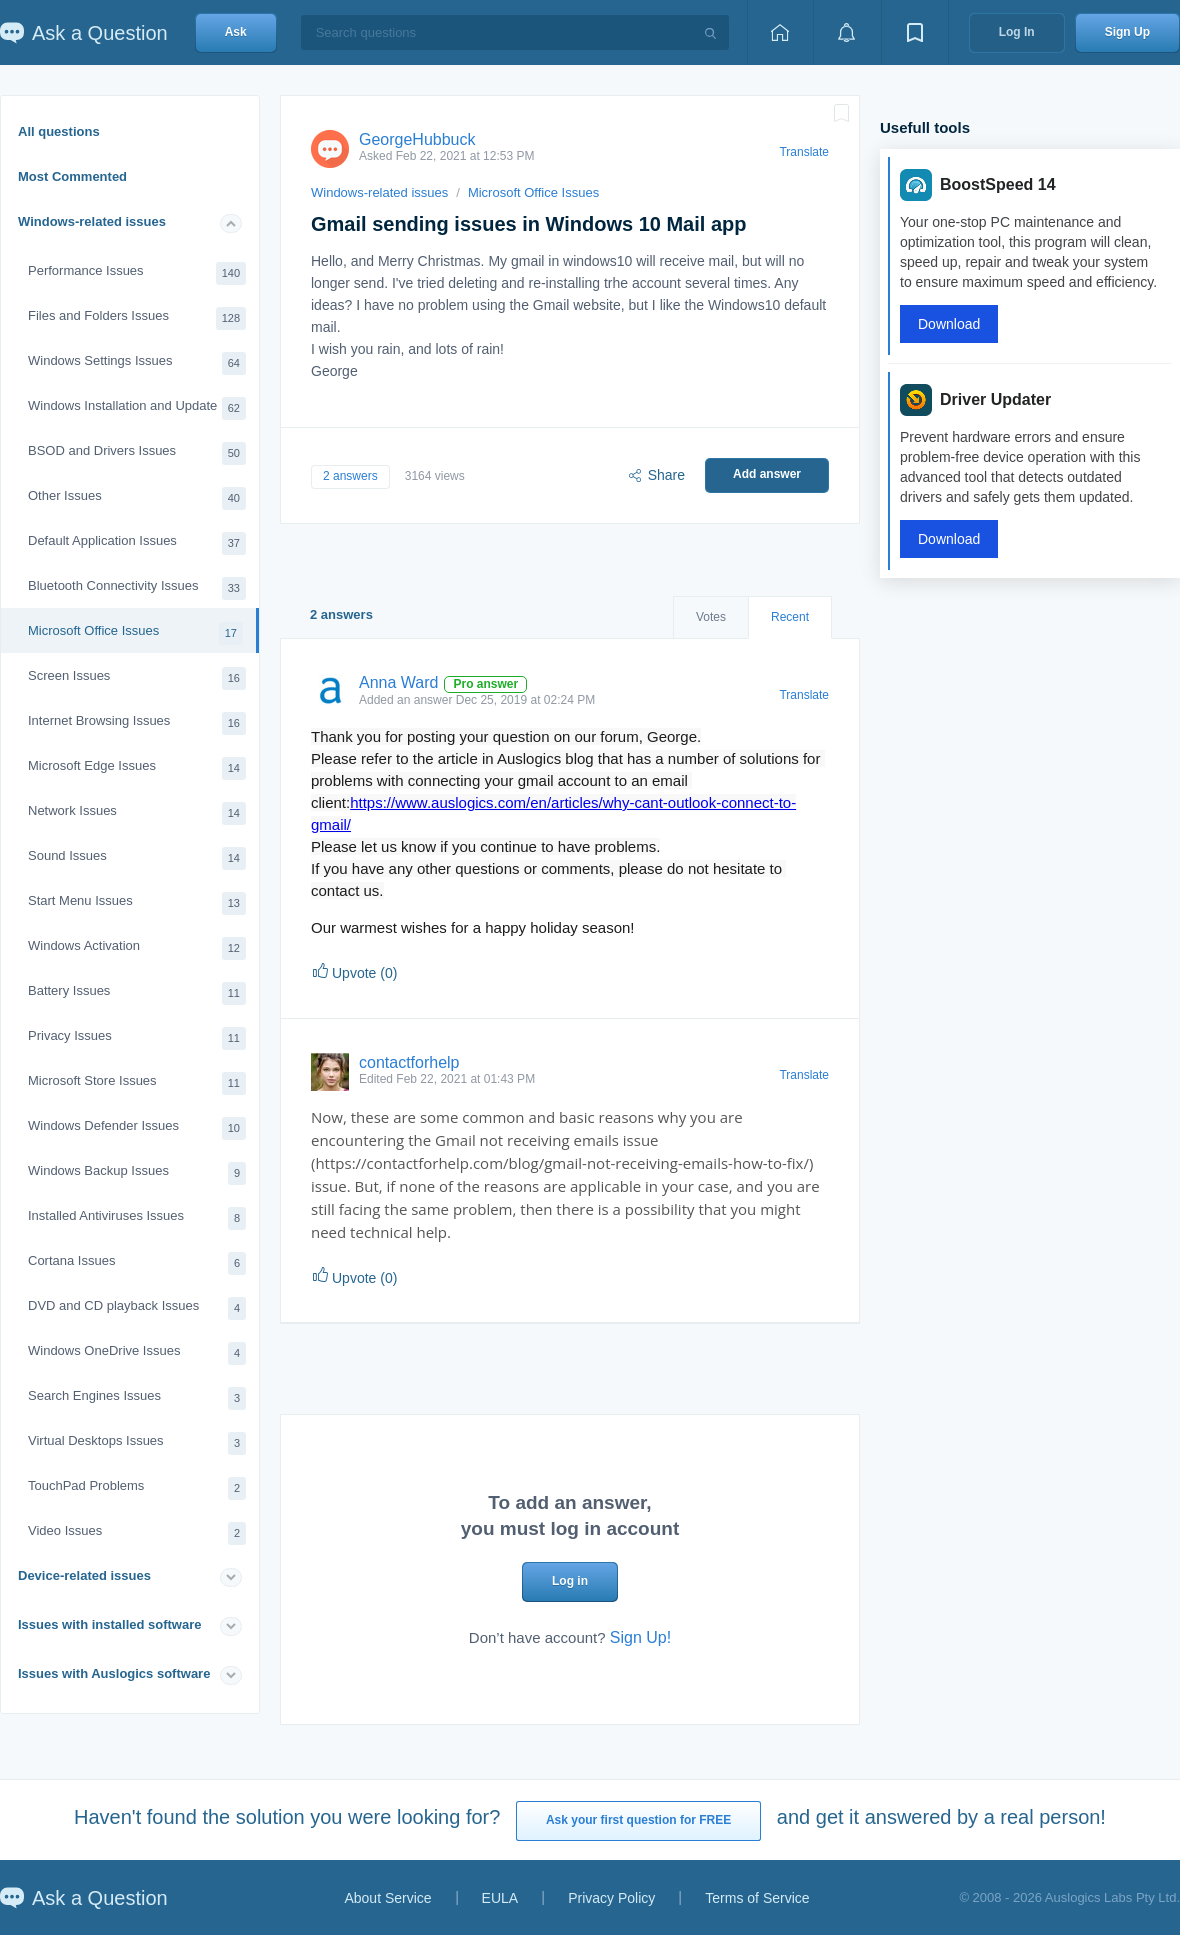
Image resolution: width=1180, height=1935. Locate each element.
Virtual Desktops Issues (137, 1443)
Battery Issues (137, 993)
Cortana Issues (137, 1263)
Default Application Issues (137, 543)
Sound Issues (137, 858)
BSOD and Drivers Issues (137, 453)
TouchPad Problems (137, 1488)
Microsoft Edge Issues (137, 768)
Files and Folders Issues (137, 318)
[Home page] (780, 32)
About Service (387, 1898)
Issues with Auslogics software (114, 1673)
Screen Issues (137, 678)
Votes (711, 617)
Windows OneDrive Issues (137, 1353)
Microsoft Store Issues (137, 1083)
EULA (500, 1898)
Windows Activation (137, 948)
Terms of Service (757, 1898)
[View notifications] (847, 32)
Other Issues (137, 498)
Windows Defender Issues (137, 1128)
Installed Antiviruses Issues (137, 1218)
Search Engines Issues (137, 1398)
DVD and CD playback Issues (137, 1308)
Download (949, 324)
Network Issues (137, 813)
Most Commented (72, 176)
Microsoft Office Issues (135, 633)
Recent (790, 617)
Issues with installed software (110, 1624)
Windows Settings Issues (137, 363)
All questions (59, 131)
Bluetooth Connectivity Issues (137, 588)
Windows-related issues (92, 221)
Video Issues (137, 1533)
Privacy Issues (137, 1038)
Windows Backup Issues (137, 1173)
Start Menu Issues (137, 903)
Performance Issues (137, 273)
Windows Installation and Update (137, 408)
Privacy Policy (611, 1898)
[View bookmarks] (915, 32)
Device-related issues (84, 1575)
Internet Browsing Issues (137, 723)
